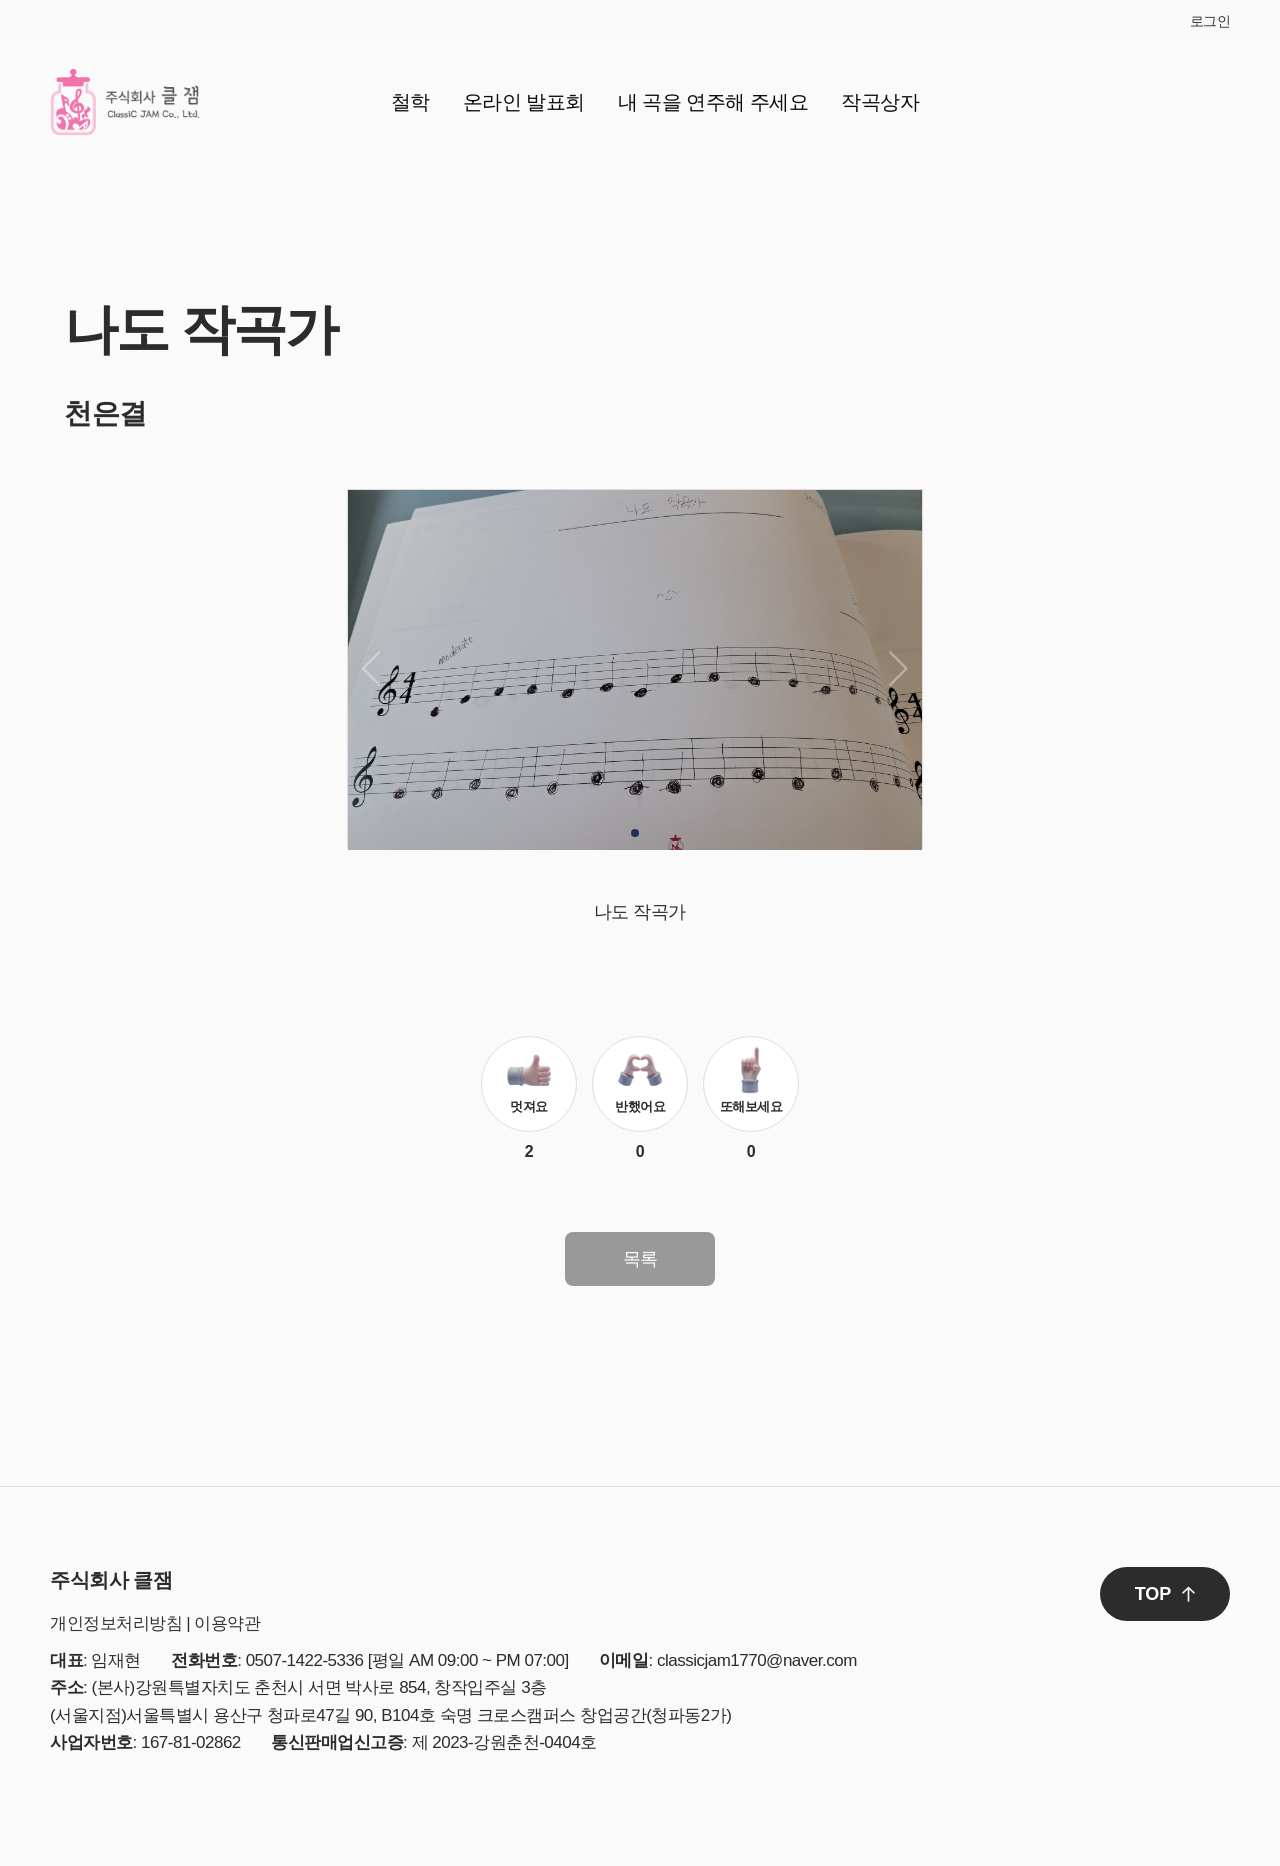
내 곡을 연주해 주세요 (713, 102)
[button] (635, 833)
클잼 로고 (125, 102)
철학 (410, 102)
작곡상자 (880, 102)
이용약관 (227, 1623)
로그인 (1210, 21)
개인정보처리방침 (116, 1623)
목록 (640, 1259)
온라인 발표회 (524, 102)
